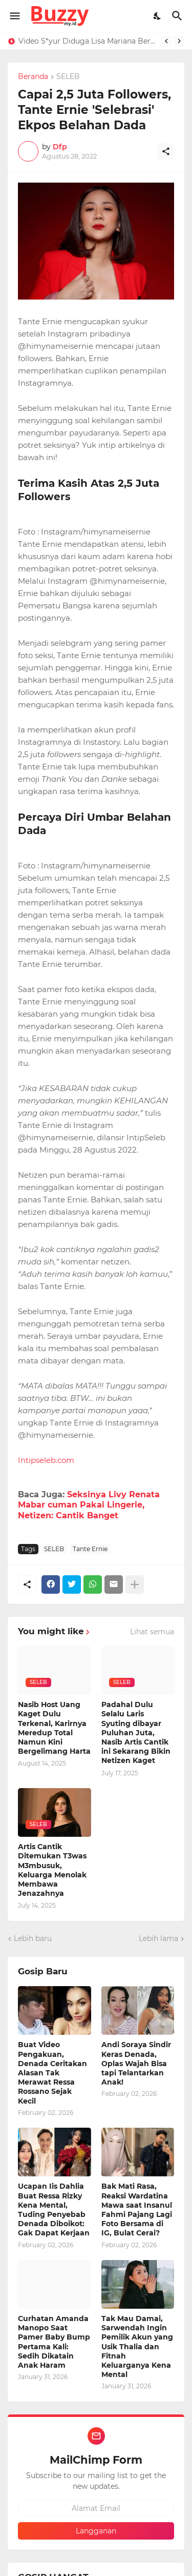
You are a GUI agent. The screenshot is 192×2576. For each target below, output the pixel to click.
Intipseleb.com (46, 1460)
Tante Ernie (90, 1549)
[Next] (179, 41)
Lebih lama (158, 1938)
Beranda (33, 77)
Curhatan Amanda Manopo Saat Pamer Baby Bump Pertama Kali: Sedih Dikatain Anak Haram (54, 2342)
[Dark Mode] (157, 16)
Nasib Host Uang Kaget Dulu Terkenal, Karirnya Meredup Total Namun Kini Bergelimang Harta (54, 1728)
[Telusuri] (178, 16)
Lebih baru (33, 1938)
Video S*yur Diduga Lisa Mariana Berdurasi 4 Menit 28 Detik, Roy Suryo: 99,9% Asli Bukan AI (87, 41)
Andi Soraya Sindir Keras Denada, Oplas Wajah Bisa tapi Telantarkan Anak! (136, 2063)
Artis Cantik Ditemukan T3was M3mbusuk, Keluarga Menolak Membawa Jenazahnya (52, 1870)
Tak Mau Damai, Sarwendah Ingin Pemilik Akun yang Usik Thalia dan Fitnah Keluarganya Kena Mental (137, 2346)
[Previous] (166, 41)
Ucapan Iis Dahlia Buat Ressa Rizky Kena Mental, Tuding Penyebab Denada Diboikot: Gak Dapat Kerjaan (54, 2209)
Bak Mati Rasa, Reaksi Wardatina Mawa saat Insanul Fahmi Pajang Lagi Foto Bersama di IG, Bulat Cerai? (136, 2209)
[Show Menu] (14, 16)
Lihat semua (152, 1631)
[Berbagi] (166, 151)
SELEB (68, 77)
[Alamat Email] (96, 2508)
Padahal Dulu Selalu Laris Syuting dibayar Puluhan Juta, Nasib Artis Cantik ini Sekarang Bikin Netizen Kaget (135, 1732)
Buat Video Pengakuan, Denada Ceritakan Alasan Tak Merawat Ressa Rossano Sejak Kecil (52, 2072)
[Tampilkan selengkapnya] (134, 1584)
